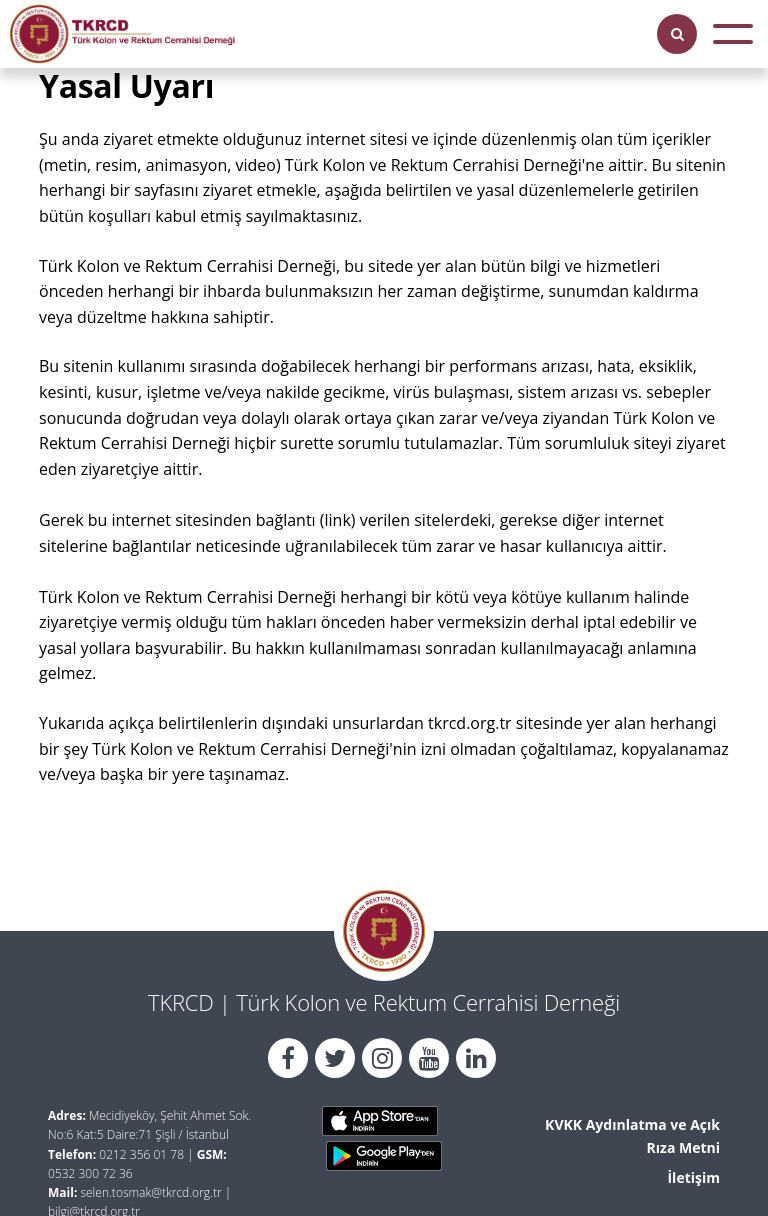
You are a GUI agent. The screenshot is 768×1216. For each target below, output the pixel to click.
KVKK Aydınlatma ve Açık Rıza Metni (632, 1135)
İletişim (693, 1177)
